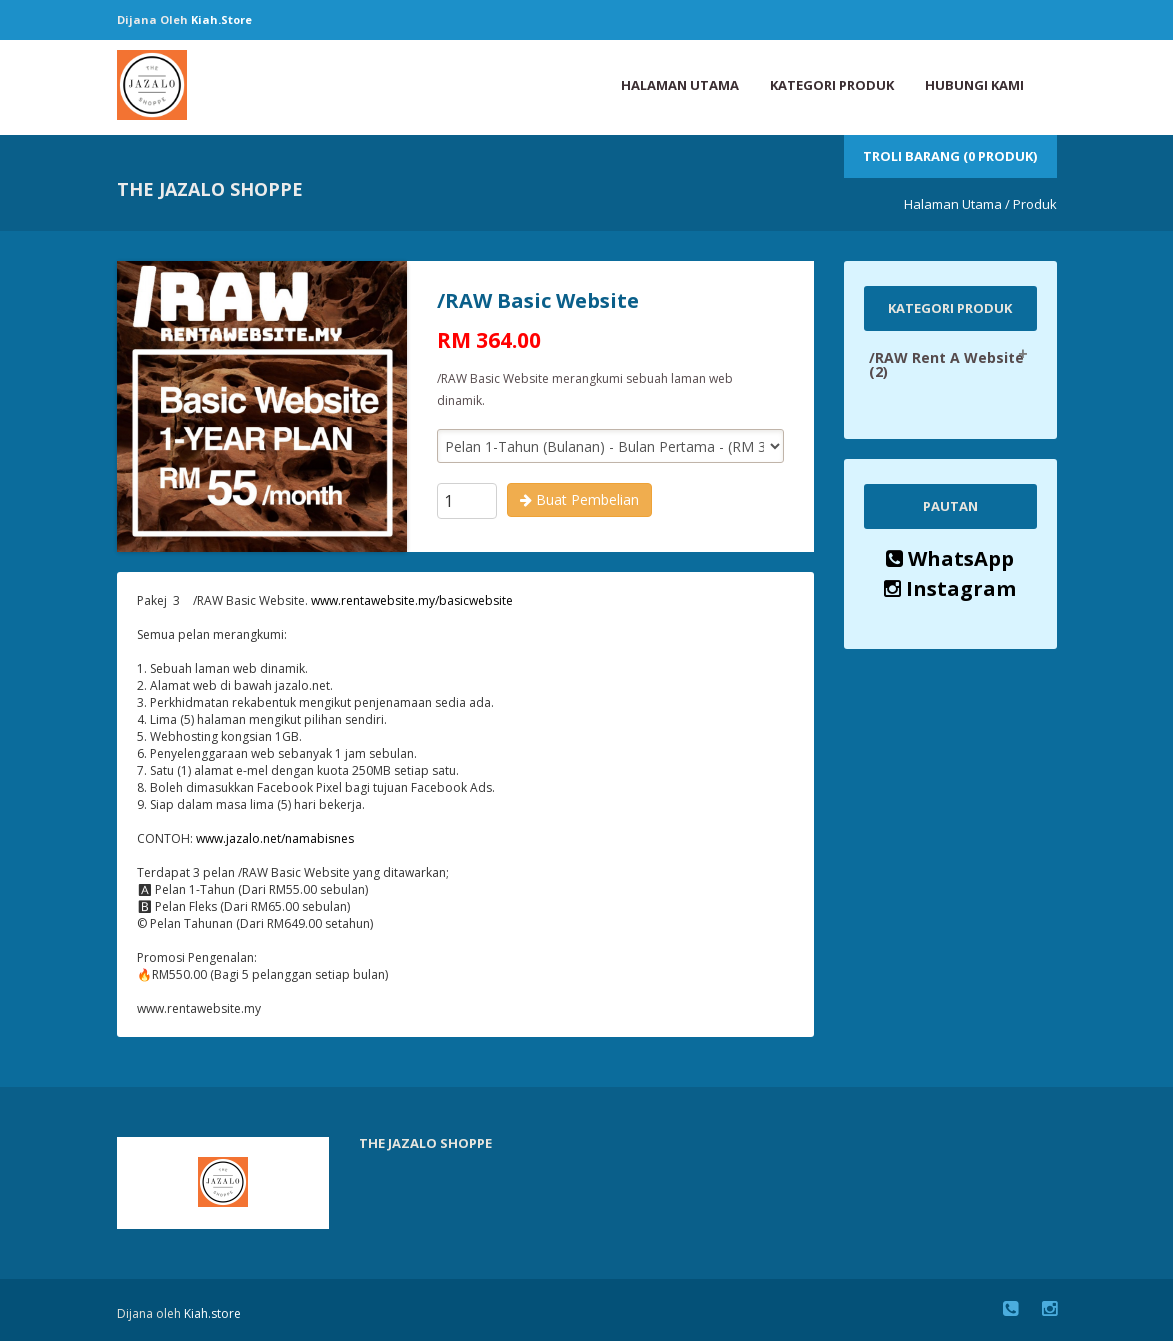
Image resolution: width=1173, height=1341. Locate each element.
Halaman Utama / (957, 204)
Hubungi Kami (974, 85)
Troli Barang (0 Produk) (950, 156)
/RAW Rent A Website (946, 364)
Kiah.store (221, 19)
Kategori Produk (832, 85)
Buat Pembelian (579, 499)
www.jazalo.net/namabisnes (275, 838)
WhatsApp (950, 558)
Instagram (950, 588)
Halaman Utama (680, 85)
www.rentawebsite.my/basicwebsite (412, 600)
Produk (1035, 204)
